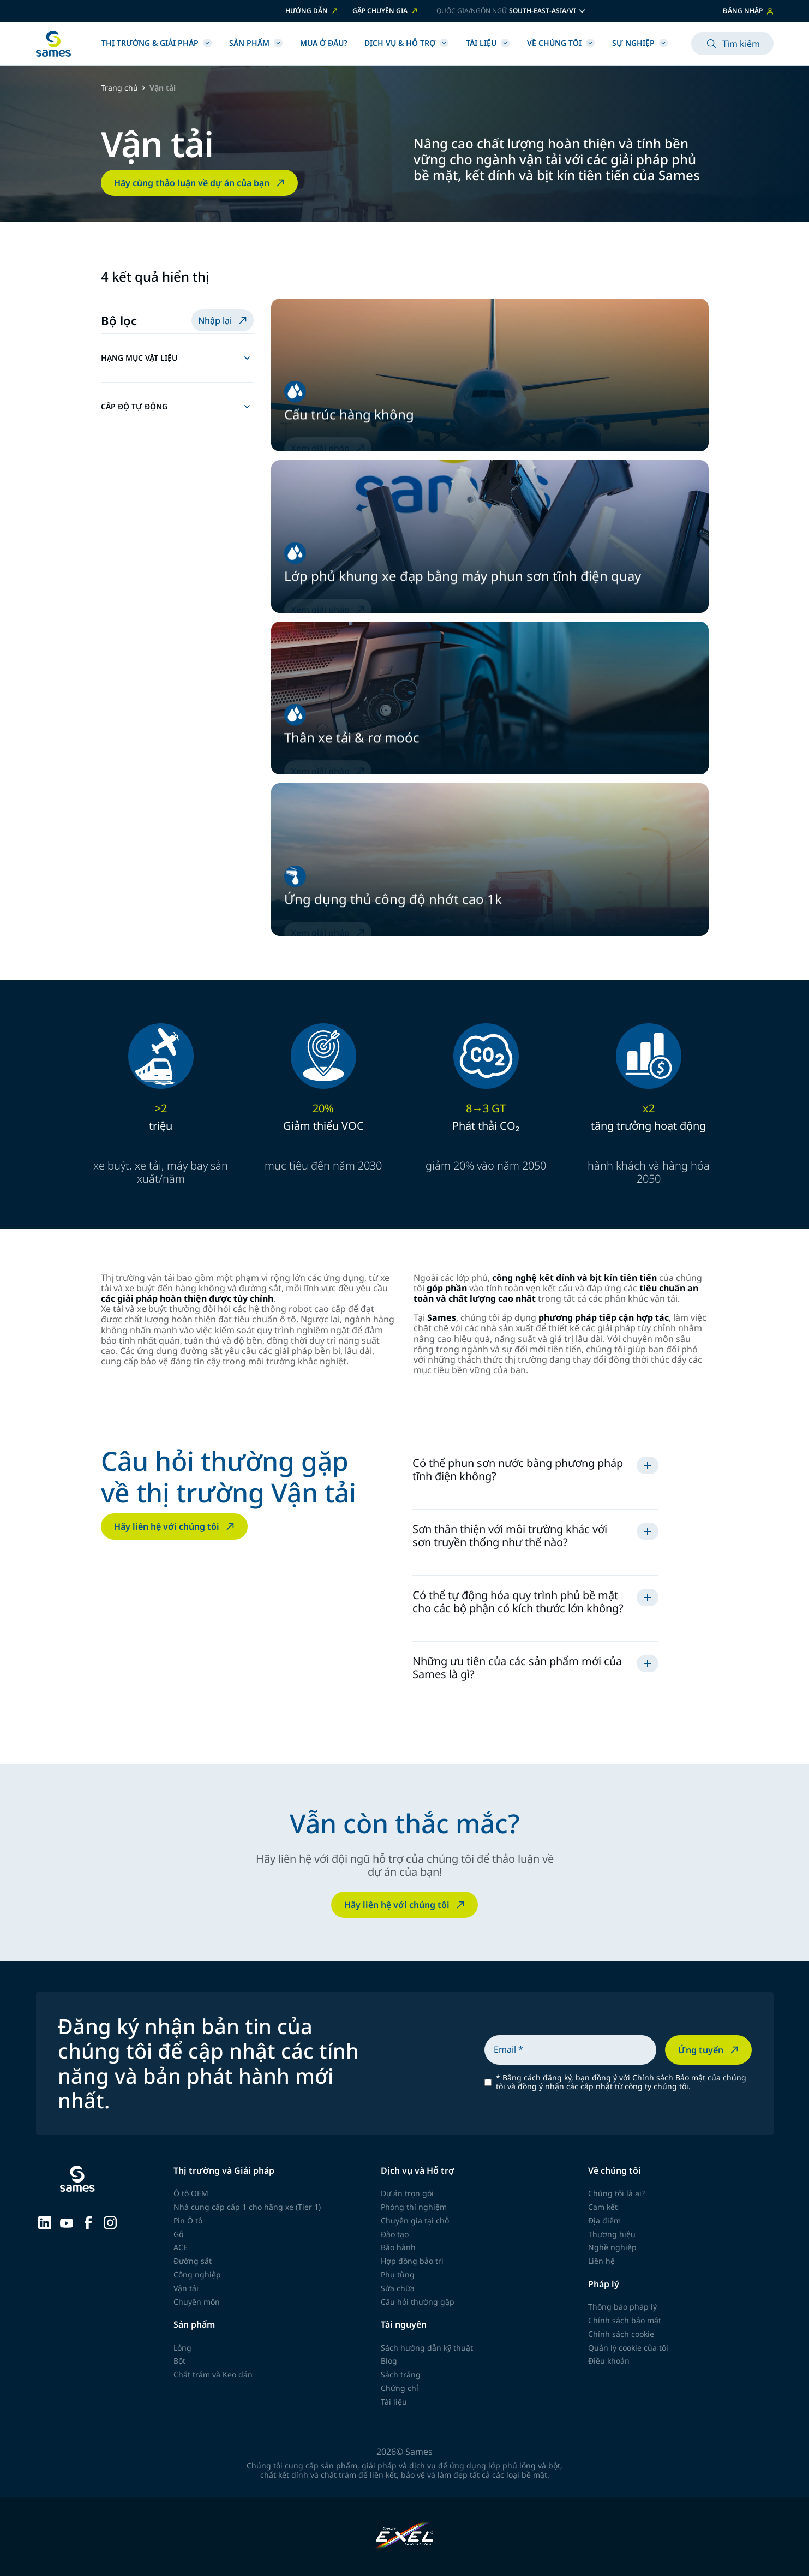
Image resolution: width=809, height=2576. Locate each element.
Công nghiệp (197, 2274)
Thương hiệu (612, 2234)
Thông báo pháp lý (622, 2306)
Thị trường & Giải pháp (156, 43)
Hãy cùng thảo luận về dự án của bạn (200, 182)
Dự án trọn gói (407, 2193)
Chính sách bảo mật (624, 2320)
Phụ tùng (398, 2274)
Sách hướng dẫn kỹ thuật (427, 2347)
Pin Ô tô (187, 2220)
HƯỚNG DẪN (312, 11)
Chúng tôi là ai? (616, 2193)
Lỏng (182, 2347)
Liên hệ (601, 2261)
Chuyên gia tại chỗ (415, 2220)
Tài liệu (488, 43)
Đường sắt (192, 2261)
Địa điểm (604, 2220)
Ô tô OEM (190, 2193)
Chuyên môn (196, 2302)
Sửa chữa (398, 2288)
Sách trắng (401, 2374)
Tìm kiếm (732, 43)
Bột (179, 2361)
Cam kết (603, 2207)
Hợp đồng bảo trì (412, 2261)
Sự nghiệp (640, 43)
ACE (180, 2247)
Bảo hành (398, 2247)
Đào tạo (395, 2234)
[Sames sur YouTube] (66, 2222)
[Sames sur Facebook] (88, 2221)
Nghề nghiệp (612, 2247)
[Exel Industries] (404, 2536)
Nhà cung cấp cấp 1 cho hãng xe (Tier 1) (247, 2207)
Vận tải (186, 2288)
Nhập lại (223, 320)
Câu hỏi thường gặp (417, 2302)
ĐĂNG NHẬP (748, 10)
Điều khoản (609, 2361)
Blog (389, 2361)
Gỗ (178, 2234)
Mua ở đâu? (323, 43)
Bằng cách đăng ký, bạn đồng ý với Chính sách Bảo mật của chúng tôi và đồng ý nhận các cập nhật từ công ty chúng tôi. (621, 2082)
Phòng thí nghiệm (414, 2207)
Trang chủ (119, 88)
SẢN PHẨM (256, 43)
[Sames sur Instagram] (110, 2221)
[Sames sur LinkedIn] (44, 2221)
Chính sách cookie (621, 2334)
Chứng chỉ (399, 2388)
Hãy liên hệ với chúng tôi (175, 1526)
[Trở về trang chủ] (53, 44)
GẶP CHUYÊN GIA (385, 11)
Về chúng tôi (561, 43)
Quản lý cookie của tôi (628, 2347)
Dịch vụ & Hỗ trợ (406, 43)
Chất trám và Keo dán (213, 2374)
